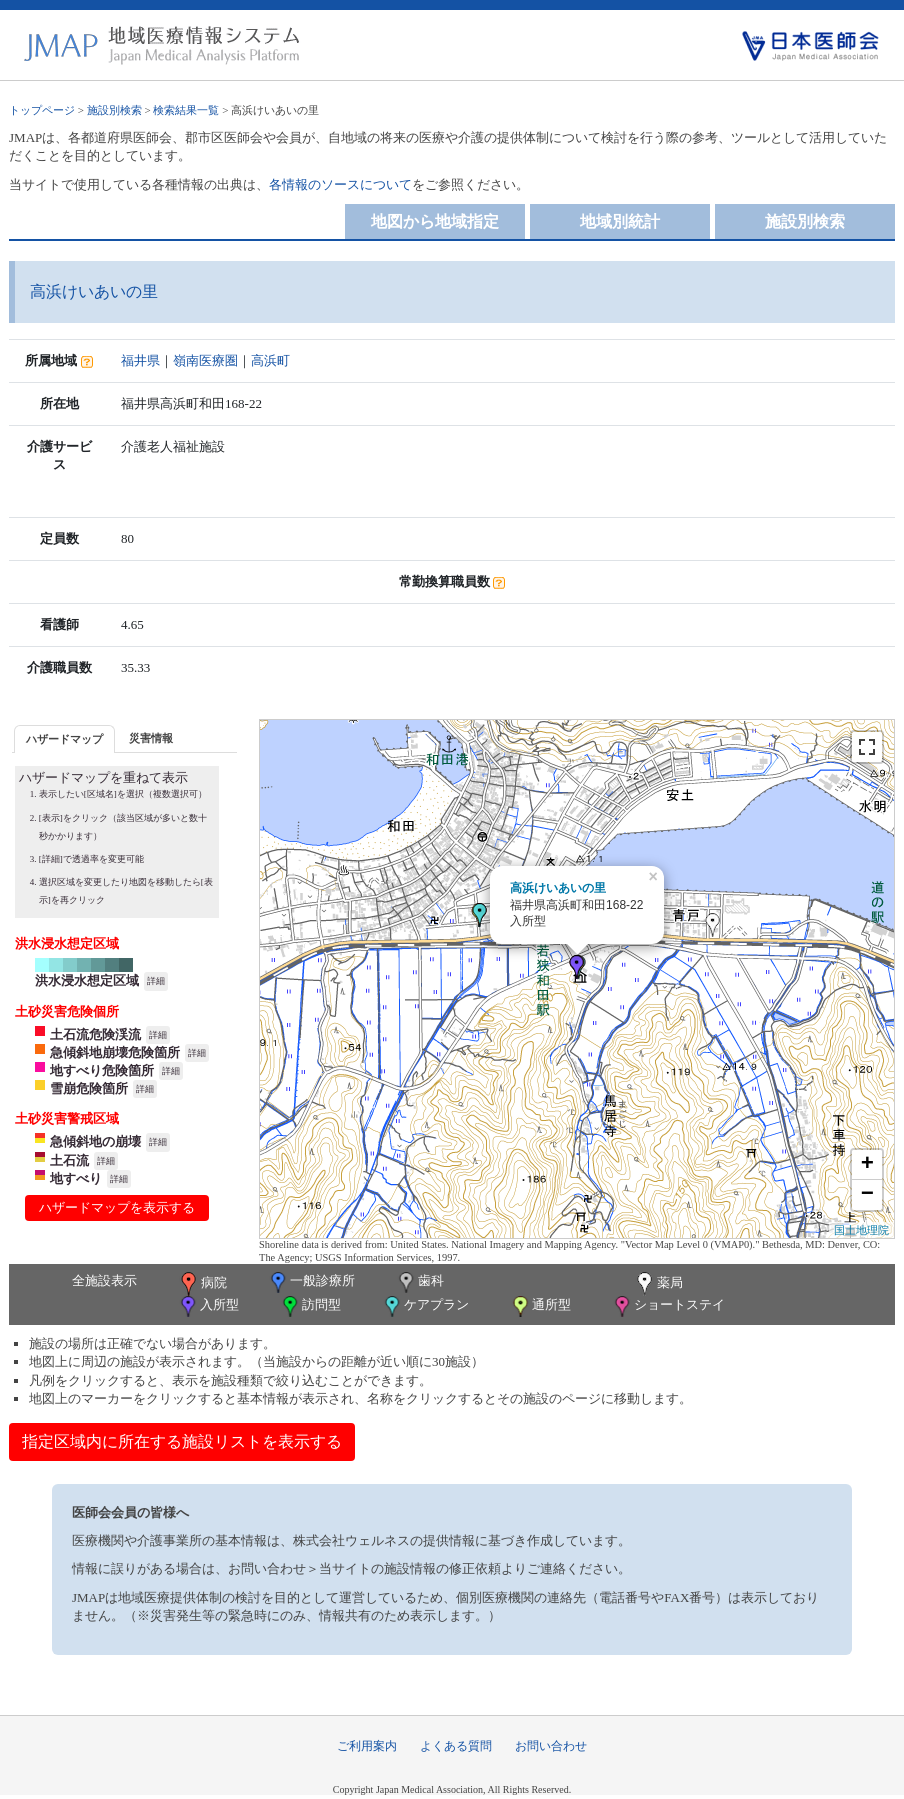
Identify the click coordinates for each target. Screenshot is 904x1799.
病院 (202, 1284)
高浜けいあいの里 (558, 888)
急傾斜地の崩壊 (95, 1141)
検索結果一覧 (186, 110)
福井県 (140, 360)
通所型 (540, 1306)
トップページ (42, 110)
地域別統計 (620, 221)
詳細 (156, 981)
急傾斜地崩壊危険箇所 (115, 1052)
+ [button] (867, 1165)
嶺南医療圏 (205, 360)
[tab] (64, 738)
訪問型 (310, 1306)
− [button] (867, 1195)
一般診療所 (311, 1282)
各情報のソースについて (340, 184)
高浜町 (270, 360)
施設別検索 (114, 110)
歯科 (419, 1282)
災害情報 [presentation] (151, 738)
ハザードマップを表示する (117, 1207)
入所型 (208, 1306)
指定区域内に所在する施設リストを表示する (182, 1441)
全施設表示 (104, 1280)
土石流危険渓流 (95, 1034)
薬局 (658, 1284)
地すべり (76, 1178)
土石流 (69, 1160)
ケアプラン (425, 1306)
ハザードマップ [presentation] (64, 739)
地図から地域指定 (435, 221)
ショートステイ (668, 1306)
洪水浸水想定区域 (87, 980)
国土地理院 (861, 1230)
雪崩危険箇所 (89, 1088)
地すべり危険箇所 (102, 1070)
